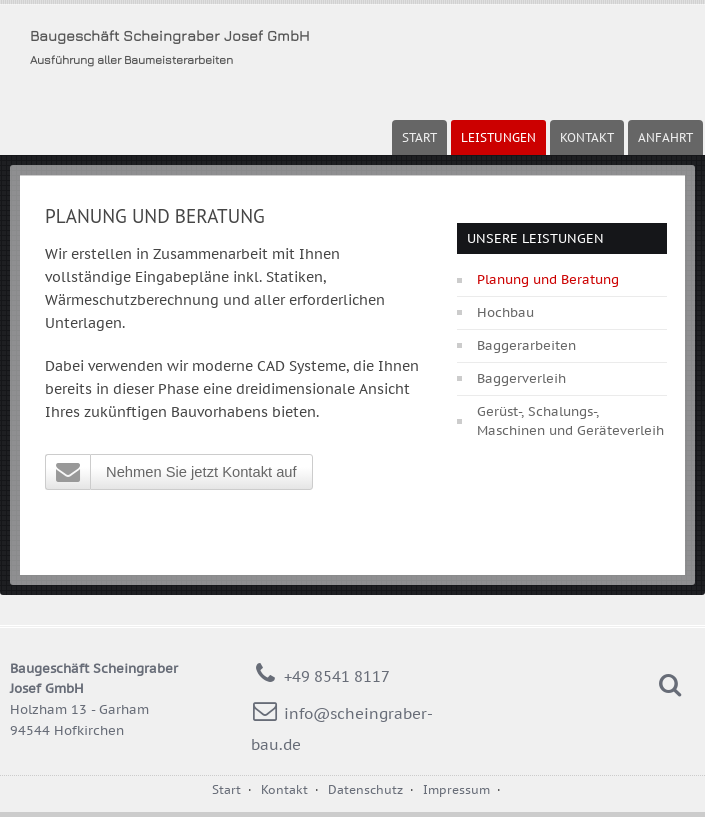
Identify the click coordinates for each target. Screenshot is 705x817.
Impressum (456, 789)
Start (419, 137)
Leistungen (498, 137)
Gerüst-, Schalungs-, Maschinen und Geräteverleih (570, 421)
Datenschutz (365, 789)
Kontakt (587, 137)
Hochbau (505, 312)
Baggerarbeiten (526, 345)
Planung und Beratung (548, 279)
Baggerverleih (521, 378)
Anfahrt (665, 137)
